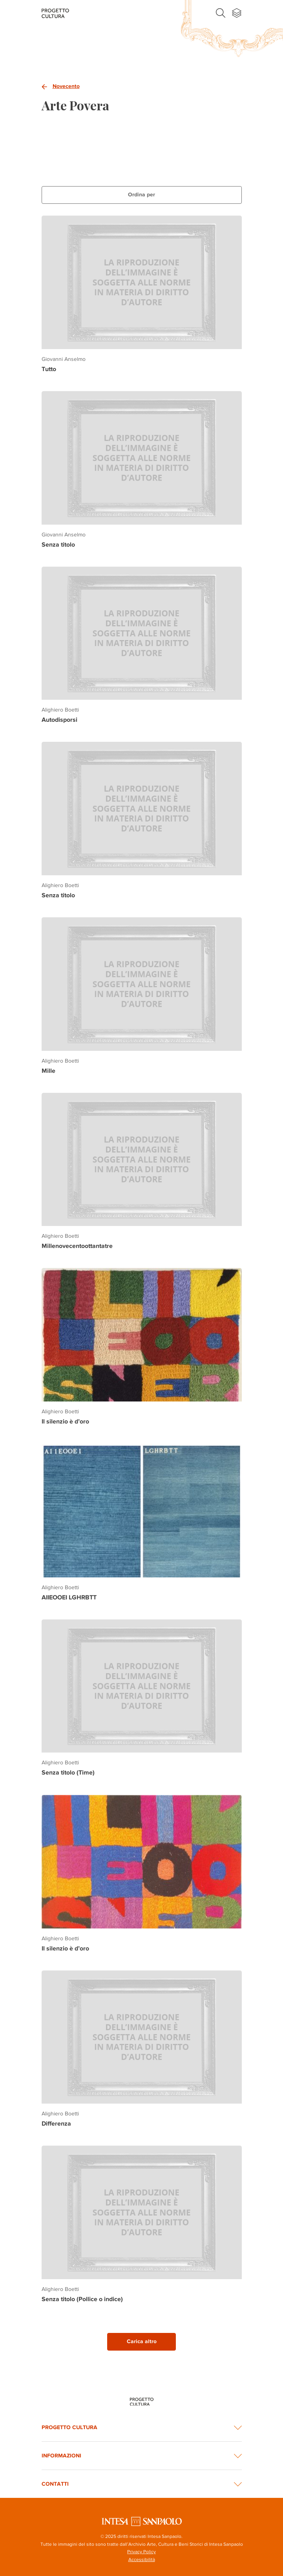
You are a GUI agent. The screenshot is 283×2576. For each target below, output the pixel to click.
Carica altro (142, 2341)
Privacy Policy (141, 2551)
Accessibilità (141, 2559)
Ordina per (141, 195)
